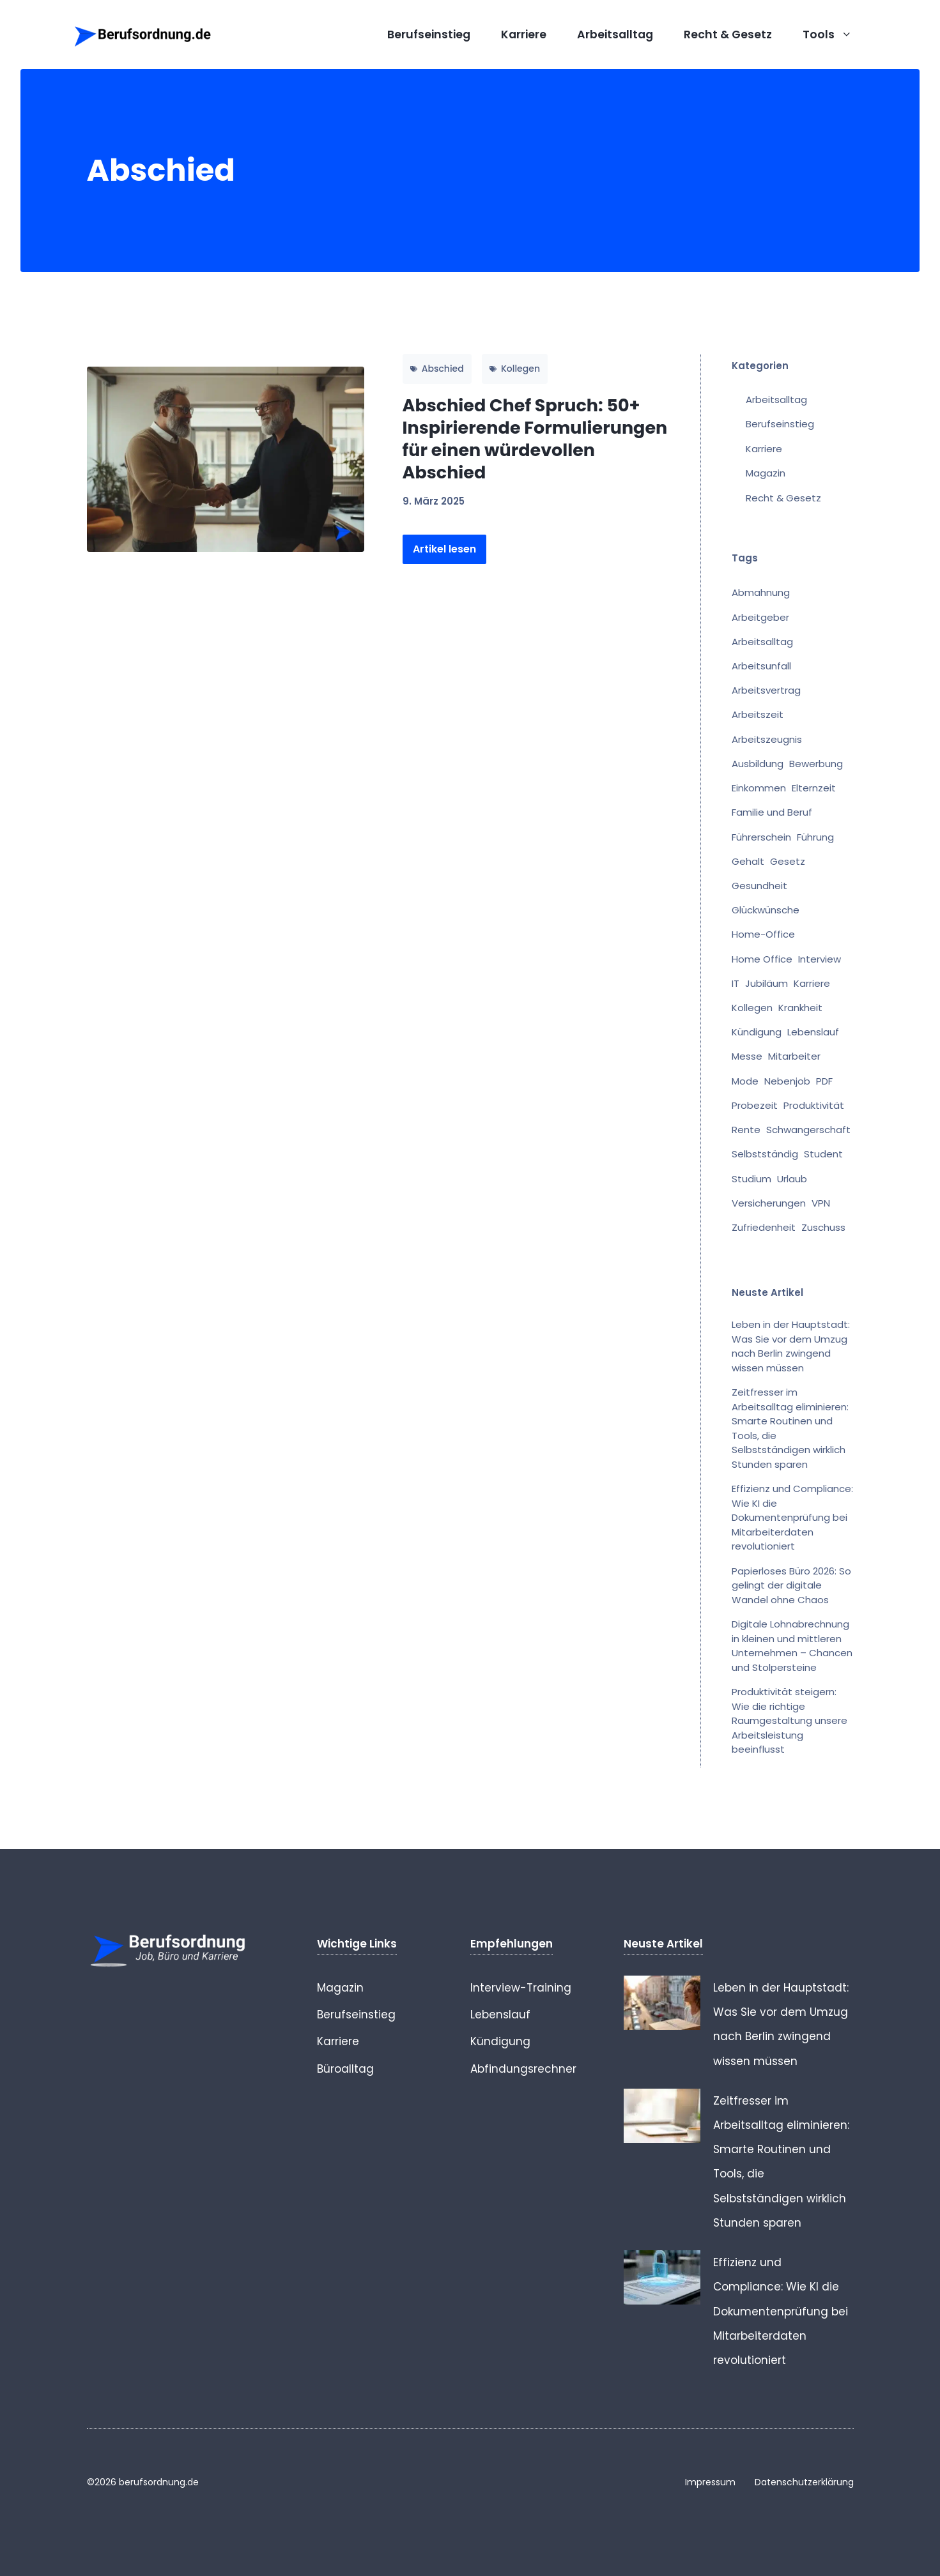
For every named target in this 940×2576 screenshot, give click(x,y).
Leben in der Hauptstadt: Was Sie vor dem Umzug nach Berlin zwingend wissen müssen (791, 1346)
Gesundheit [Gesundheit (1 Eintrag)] (759, 885)
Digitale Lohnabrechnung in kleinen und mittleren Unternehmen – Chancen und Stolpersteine (792, 1645)
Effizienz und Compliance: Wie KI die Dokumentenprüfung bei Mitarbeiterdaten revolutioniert (792, 1517)
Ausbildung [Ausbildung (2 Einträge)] (757, 763)
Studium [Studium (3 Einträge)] (751, 1178)
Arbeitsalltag (615, 34)
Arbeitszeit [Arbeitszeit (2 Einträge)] (757, 714)
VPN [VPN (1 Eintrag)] (821, 1203)
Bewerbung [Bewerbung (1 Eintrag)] (816, 763)
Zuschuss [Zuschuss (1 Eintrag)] (823, 1227)
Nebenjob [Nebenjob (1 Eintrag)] (787, 1081)
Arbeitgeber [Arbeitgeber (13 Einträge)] (760, 617)
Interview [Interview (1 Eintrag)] (819, 959)
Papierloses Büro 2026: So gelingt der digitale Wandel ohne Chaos (791, 1585)
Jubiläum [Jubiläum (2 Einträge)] (766, 983)
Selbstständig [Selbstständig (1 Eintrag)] (765, 1154)
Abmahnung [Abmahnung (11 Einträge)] (761, 592)
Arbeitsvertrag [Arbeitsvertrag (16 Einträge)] (766, 690)
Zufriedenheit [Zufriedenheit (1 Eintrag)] (764, 1227)
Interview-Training (520, 1987)
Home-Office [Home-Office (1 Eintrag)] (763, 934)
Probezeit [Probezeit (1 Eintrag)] (755, 1105)
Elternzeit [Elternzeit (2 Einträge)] (814, 788)
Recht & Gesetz (728, 34)
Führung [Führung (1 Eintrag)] (815, 837)
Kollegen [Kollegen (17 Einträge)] (752, 1007)
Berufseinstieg (428, 34)
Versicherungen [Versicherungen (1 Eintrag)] (769, 1203)
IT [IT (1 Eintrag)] (735, 983)
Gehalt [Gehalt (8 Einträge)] (748, 861)
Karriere (523, 34)
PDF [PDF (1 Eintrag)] (824, 1081)
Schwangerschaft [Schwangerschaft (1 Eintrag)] (808, 1129)
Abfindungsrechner (523, 2069)
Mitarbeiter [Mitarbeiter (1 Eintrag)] (794, 1056)
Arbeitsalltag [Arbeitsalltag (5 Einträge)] (762, 641)
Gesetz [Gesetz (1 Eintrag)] (787, 861)
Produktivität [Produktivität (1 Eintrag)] (813, 1105)
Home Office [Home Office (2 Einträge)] (762, 959)
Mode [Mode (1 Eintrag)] (745, 1081)
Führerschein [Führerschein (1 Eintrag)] (761, 837)
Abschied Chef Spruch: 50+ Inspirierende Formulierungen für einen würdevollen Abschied (535, 438)
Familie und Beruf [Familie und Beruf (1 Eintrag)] (772, 812)
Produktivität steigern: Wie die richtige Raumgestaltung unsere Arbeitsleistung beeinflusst (789, 1720)
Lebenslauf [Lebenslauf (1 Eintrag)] (813, 1032)
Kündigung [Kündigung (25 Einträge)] (757, 1032)
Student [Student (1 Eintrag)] (823, 1154)
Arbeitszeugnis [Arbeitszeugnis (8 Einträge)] (767, 739)
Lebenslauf (500, 2014)
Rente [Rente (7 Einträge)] (746, 1129)
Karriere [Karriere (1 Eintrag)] (812, 983)
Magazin (765, 473)
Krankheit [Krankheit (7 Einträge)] (800, 1007)
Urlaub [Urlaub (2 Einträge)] (792, 1178)
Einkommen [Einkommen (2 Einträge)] (759, 788)
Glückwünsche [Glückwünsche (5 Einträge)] (765, 910)
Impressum (710, 2482)
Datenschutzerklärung (804, 2482)
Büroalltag (345, 2069)
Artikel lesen (444, 549)
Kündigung (500, 2041)
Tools (835, 34)
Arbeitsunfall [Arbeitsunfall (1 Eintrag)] (761, 666)
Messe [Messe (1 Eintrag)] (747, 1056)
